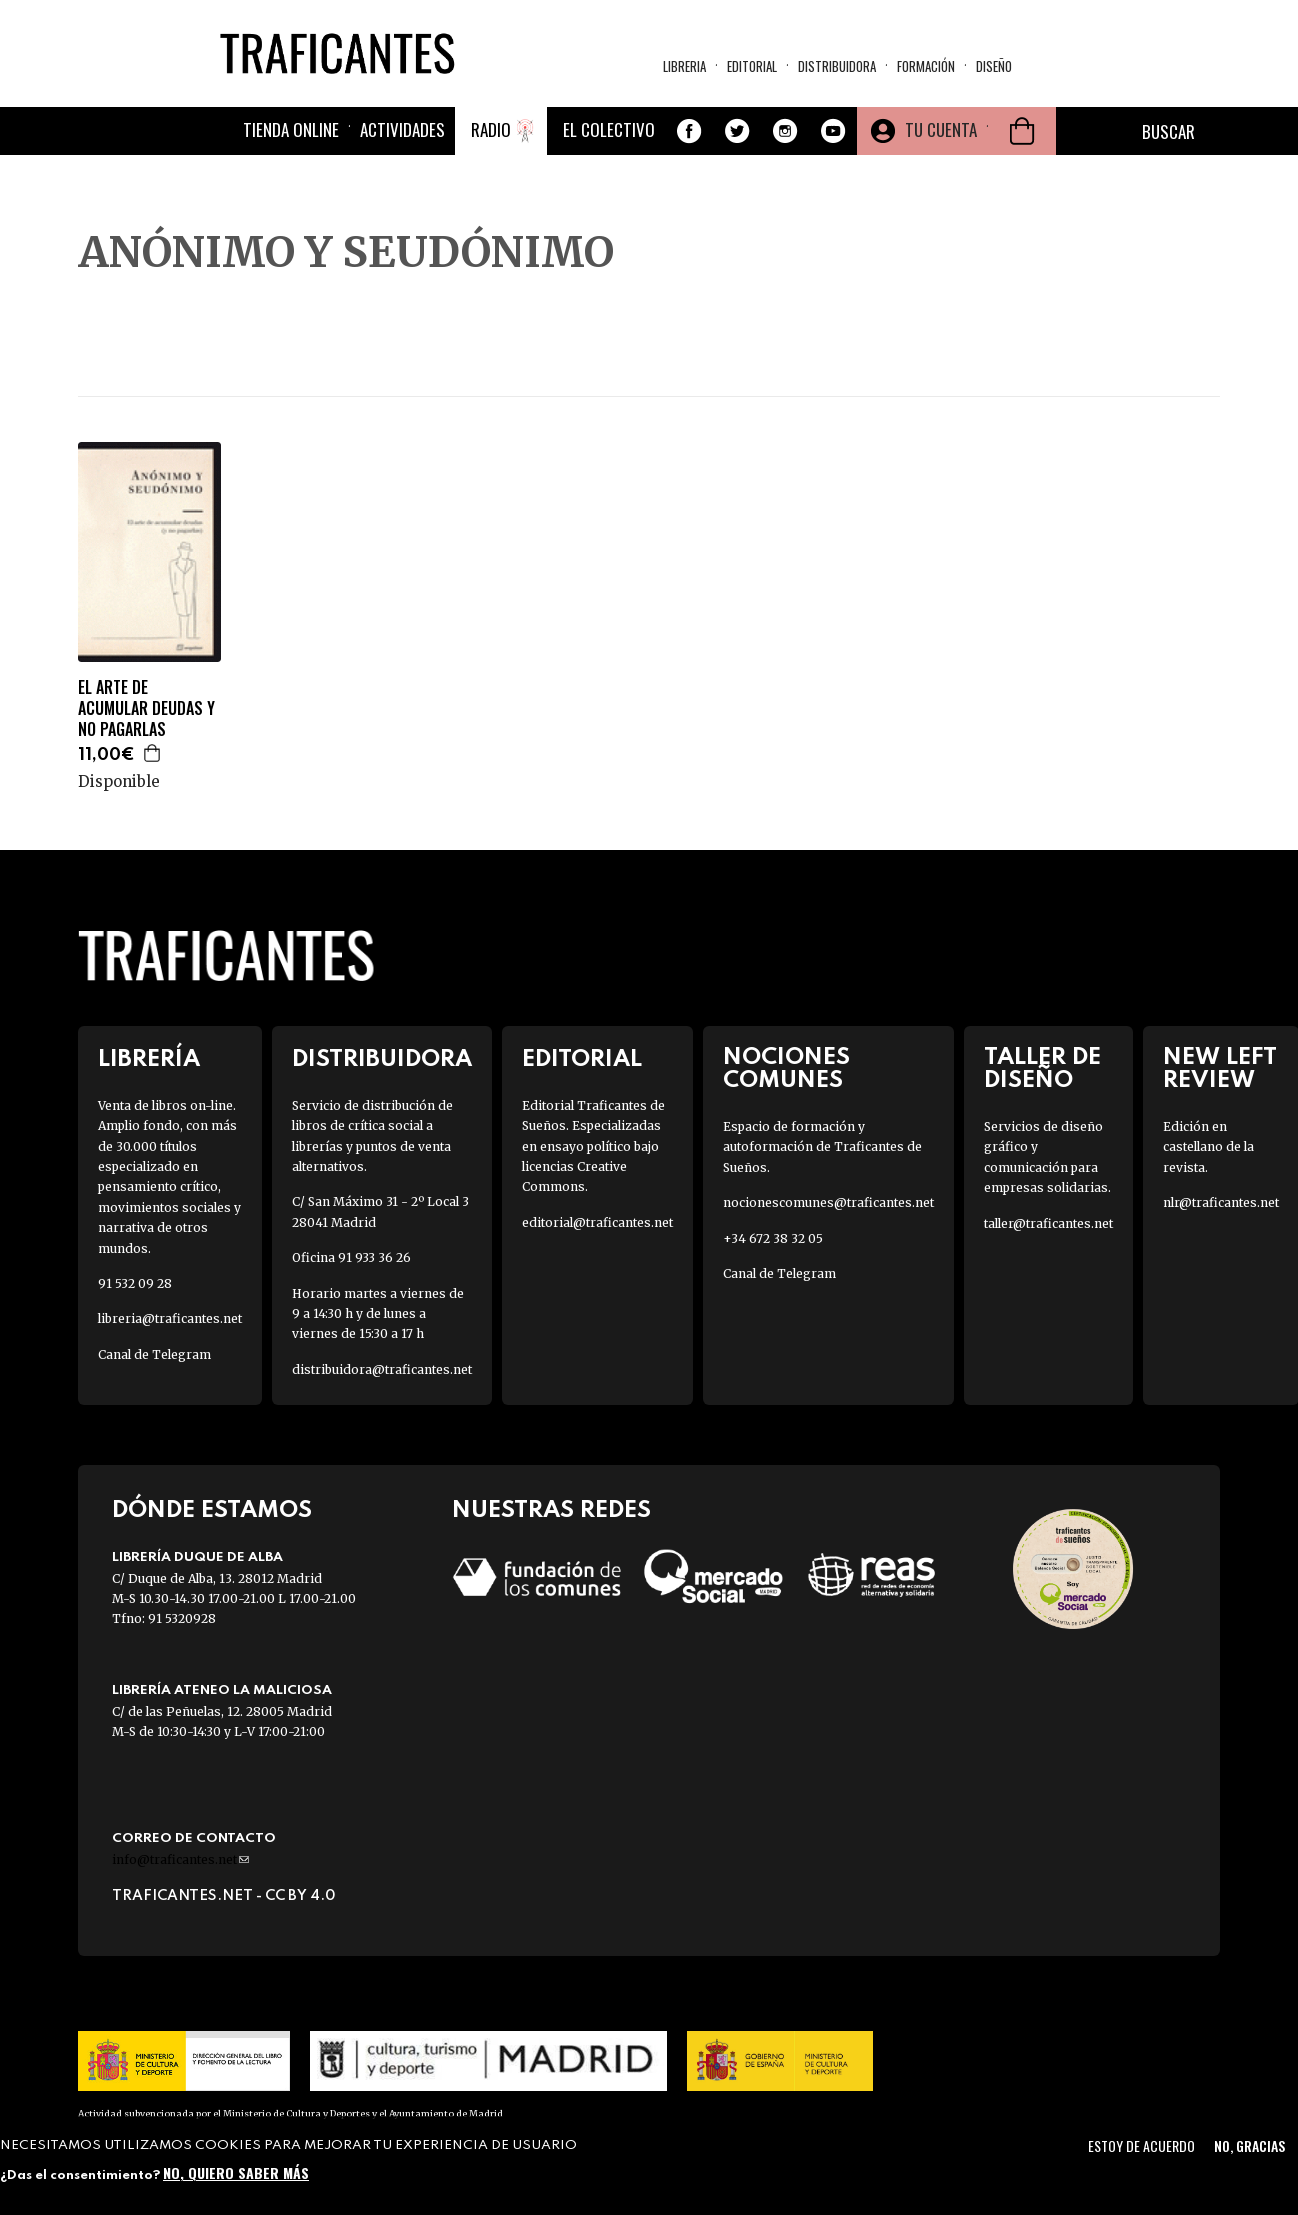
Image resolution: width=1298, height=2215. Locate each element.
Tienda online (291, 129)
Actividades (402, 129)
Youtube (833, 131)
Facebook (689, 131)
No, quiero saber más (236, 2172)
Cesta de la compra (1022, 131)
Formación (926, 66)
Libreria (684, 66)
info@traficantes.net (180, 1859)
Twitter (737, 131)
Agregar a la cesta (153, 753)
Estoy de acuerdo (1141, 2145)
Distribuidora (837, 66)
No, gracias (1249, 2145)
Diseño (994, 66)
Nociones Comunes (786, 1069)
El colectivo (609, 129)
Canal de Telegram (154, 1354)
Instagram (785, 131)
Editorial (752, 66)
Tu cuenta (941, 129)
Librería (149, 1059)
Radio (491, 129)
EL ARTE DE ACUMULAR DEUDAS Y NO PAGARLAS (146, 708)
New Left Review (1220, 1069)
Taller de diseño (1042, 1069)
